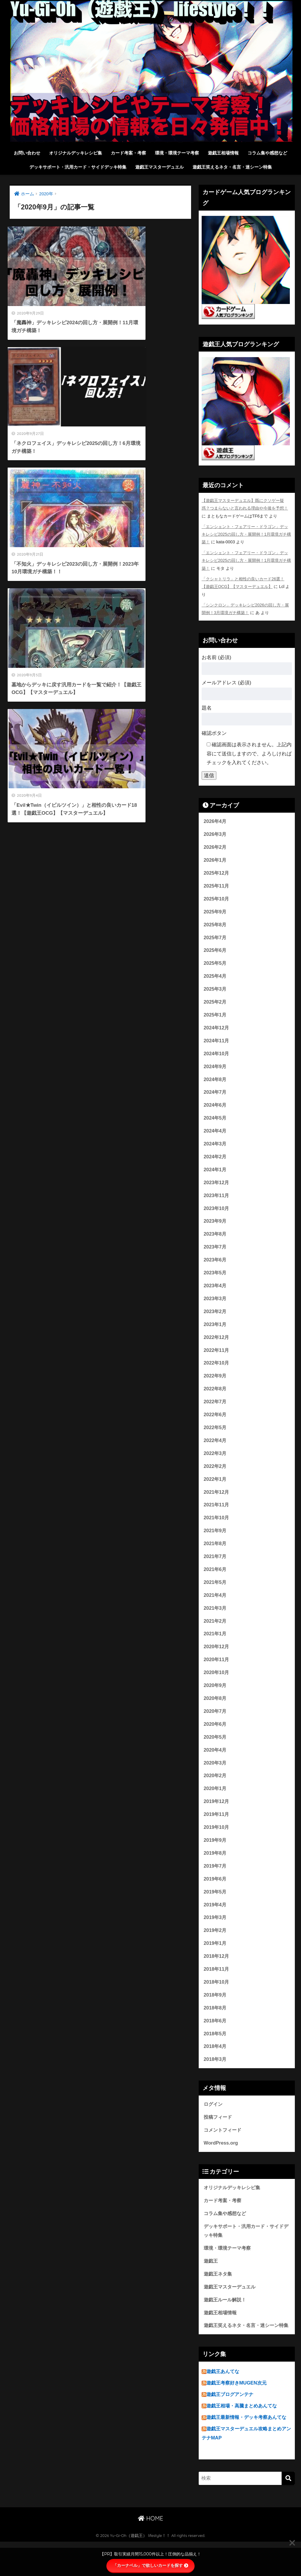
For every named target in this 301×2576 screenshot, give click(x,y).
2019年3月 (216, 1936)
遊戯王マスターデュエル (159, 166)
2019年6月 (216, 1897)
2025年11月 (217, 886)
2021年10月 (217, 1529)
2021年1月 (216, 1647)
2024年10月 (217, 1056)
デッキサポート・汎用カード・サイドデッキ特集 (77, 166)
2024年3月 (216, 1148)
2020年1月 (216, 1805)
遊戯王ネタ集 (219, 2298)
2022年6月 (216, 1424)
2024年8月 (216, 1083)
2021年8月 (216, 1555)
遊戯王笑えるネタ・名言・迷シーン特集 (232, 166)
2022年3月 (216, 1463)
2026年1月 (216, 860)
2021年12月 (217, 1503)
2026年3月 (216, 833)
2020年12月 (217, 1660)
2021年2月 (216, 1634)
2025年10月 (217, 899)
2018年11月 (217, 1989)
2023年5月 (216, 1280)
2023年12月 (217, 1188)
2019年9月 (216, 1857)
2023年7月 (216, 1253)
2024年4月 (216, 1135)
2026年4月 (216, 820)
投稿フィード (219, 2139)
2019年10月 (217, 1844)
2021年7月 (216, 1569)
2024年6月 (216, 1109)
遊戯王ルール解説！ (226, 2324)
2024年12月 (217, 1030)
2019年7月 (216, 1884)
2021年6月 (216, 1581)
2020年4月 (216, 1765)
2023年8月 (216, 1240)
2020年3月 (216, 1779)
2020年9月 (216, 1700)
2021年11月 (217, 1516)
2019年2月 (216, 1949)
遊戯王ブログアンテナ (231, 2429)
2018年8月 (216, 2028)
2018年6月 (216, 2041)
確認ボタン (214, 732)
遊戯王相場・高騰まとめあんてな (243, 2440)
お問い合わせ (27, 152)
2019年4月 (216, 1923)
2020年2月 (216, 1792)
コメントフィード (224, 2152)
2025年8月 (216, 925)
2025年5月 (216, 964)
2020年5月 (216, 1752)
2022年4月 (216, 1450)
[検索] (288, 2512)
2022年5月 (216, 1437)
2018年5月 (216, 2054)
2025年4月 (216, 978)
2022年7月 (216, 1411)
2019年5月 (216, 1910)
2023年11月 (217, 1201)
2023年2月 (216, 1319)
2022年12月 (217, 1345)
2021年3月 (216, 1621)
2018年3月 (216, 2080)
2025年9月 (216, 912)
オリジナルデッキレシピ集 (75, 152)
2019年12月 (217, 1818)
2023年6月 (216, 1267)
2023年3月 (216, 1306)
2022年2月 (216, 1477)
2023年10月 (217, 1214)
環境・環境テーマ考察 (177, 152)
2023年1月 (216, 1332)
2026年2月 (216, 846)
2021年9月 (216, 1542)
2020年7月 (216, 1726)
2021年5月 (216, 1595)
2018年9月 (216, 2015)
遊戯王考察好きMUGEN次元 (238, 2417)
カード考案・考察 (128, 152)
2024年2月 (216, 1162)
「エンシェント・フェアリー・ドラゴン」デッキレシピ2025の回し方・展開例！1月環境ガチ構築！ (247, 534)
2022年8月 (216, 1398)
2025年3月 (216, 991)
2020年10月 (217, 1687)
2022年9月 (216, 1385)
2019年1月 (216, 1962)
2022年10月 (217, 1371)
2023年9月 (216, 1227)
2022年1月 (216, 1490)
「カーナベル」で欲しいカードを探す (150, 2565)
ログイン (214, 2126)
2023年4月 (216, 1293)
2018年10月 (217, 2002)
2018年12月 (217, 1976)
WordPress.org (221, 2165)
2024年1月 (216, 1175)
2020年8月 (216, 1713)
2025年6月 (216, 952)
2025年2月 (216, 1004)
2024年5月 (216, 1122)
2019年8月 (216, 1870)
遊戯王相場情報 (223, 152)
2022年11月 (217, 1358)
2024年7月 (216, 1096)
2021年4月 (216, 1608)
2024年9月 (216, 1070)
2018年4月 (216, 2067)
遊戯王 (211, 2285)
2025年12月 (217, 873)
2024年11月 (217, 1043)
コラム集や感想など (267, 152)
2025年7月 (216, 938)
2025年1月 (216, 1017)
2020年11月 (217, 1673)
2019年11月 (217, 1831)
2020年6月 (216, 1739)
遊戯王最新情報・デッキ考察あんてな (248, 2451)
